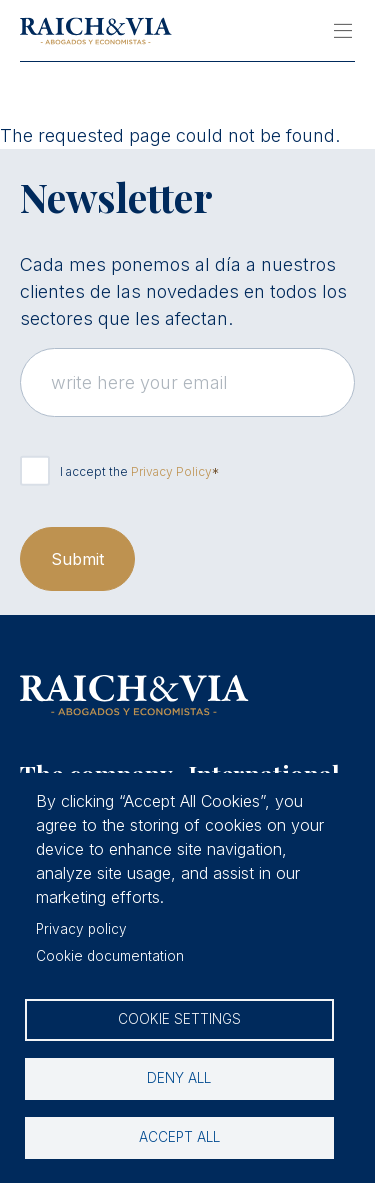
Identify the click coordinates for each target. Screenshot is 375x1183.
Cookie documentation (110, 956)
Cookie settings (179, 1019)
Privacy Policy (171, 471)
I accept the (136, 471)
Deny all (179, 1078)
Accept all (179, 1137)
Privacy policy (81, 929)
